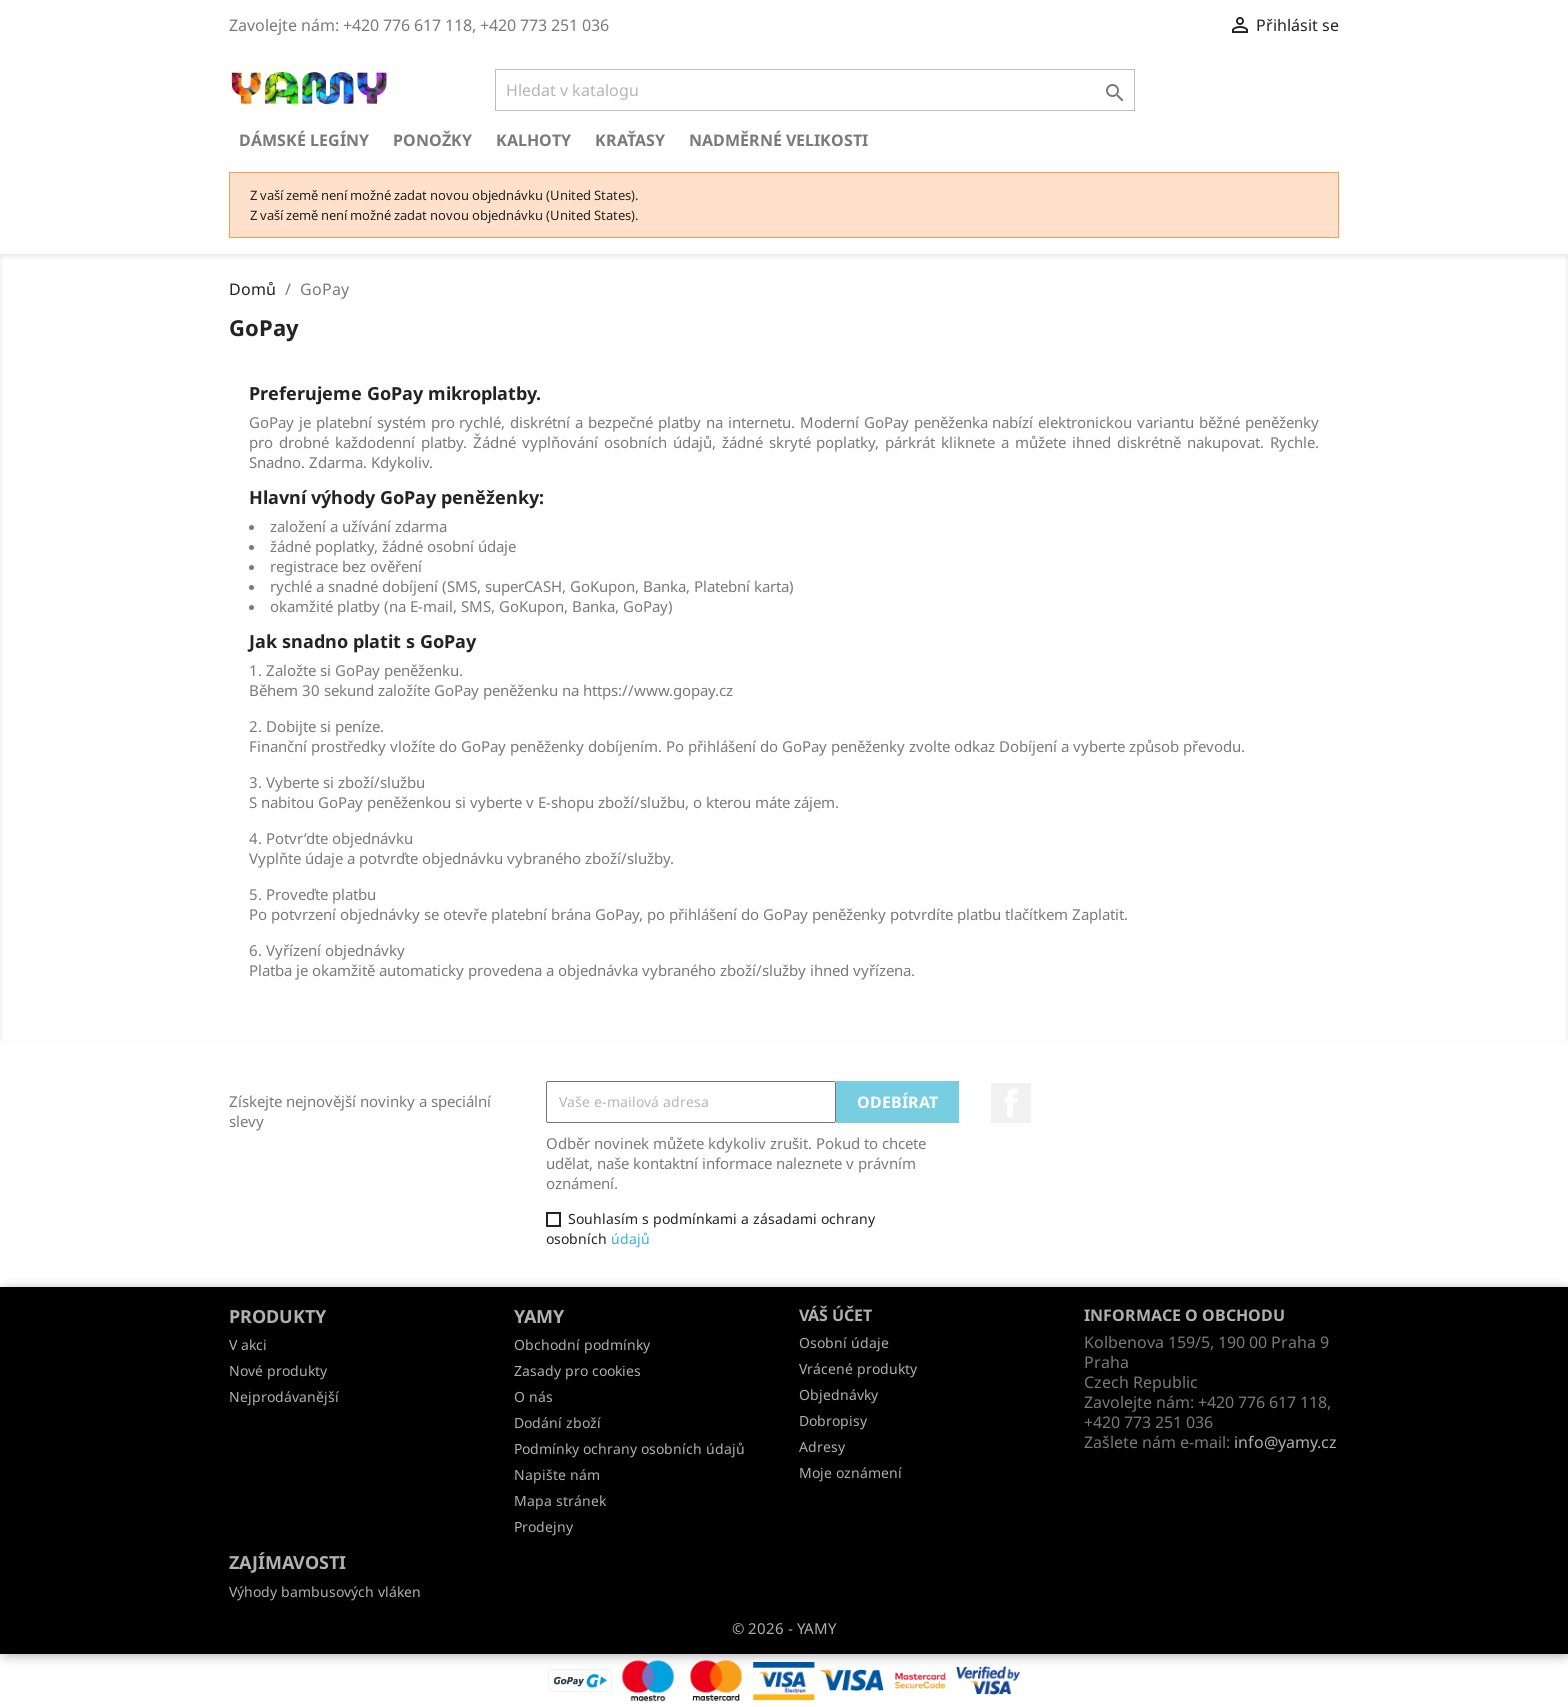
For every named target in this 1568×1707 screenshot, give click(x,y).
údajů (630, 1238)
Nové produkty (278, 1370)
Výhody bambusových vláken (325, 1591)
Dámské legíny (304, 140)
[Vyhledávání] (815, 90)
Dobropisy (833, 1420)
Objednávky (838, 1394)
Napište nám (557, 1474)
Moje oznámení (850, 1472)
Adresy (822, 1446)
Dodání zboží (557, 1422)
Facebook (1011, 1103)
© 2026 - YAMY (784, 1628)
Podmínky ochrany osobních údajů (629, 1448)
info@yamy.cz (1285, 1442)
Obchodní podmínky (582, 1344)
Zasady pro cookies (577, 1370)
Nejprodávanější (284, 1396)
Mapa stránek (560, 1500)
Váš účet (835, 1315)
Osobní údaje (844, 1342)
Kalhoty (533, 140)
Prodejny (543, 1526)
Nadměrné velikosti (778, 140)
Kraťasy (630, 140)
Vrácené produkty (858, 1368)
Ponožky (432, 140)
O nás (533, 1396)
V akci (248, 1344)
